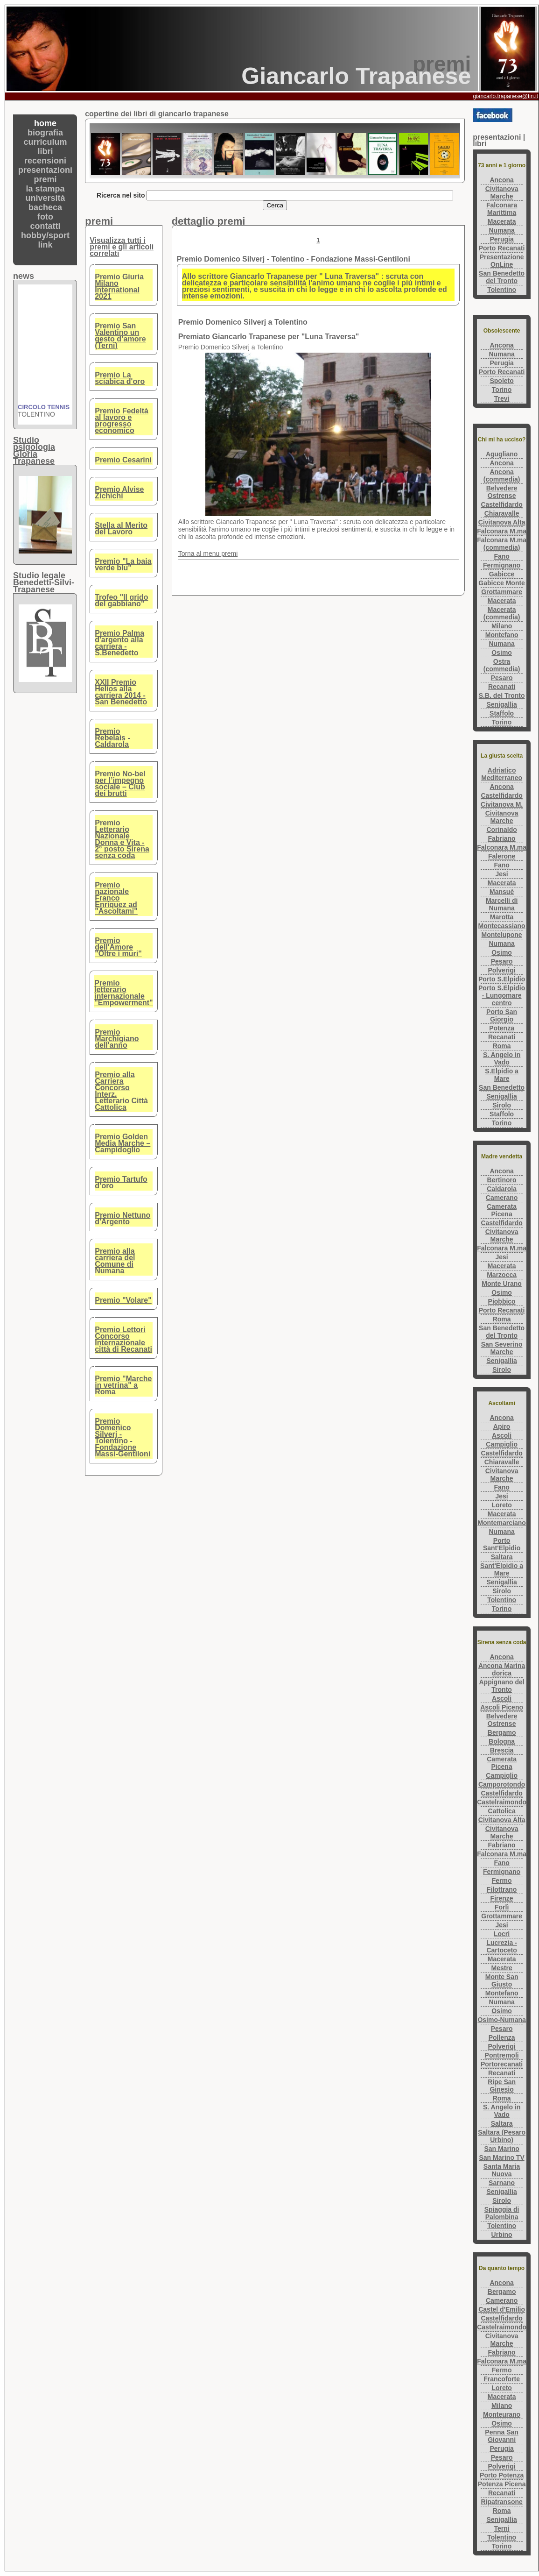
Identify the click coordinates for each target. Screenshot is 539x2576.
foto (45, 216)
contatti (45, 226)
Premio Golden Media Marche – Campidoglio (122, 1143)
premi (45, 179)
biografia (45, 132)
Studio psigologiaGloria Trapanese (34, 450)
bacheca (45, 207)
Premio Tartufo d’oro (121, 1182)
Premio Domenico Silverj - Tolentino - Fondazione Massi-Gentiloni (122, 1437)
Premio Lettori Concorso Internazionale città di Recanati (123, 1339)
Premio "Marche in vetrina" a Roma (123, 1385)
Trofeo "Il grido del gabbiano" (121, 600)
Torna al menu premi (208, 553)
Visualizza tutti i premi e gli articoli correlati (122, 246)
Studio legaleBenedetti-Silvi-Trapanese (43, 582)
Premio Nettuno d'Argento (122, 1218)
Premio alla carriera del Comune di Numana (115, 1261)
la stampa (45, 188)
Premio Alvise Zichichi (119, 492)
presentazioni (45, 170)
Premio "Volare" (123, 1300)
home (45, 123)
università (45, 198)
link (45, 244)
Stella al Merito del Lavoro (121, 528)
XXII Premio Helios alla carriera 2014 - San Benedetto (121, 692)
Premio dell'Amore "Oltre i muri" (118, 947)
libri (45, 151)
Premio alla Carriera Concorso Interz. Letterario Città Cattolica (121, 1091)
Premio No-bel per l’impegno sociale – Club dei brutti (120, 783)
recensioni (45, 160)
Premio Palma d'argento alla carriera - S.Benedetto (119, 643)
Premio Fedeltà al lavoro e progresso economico (121, 420)
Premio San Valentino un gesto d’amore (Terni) (120, 335)
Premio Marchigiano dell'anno (117, 1038)
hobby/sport (45, 235)
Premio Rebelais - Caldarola (112, 737)
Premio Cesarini (123, 460)
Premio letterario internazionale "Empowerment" (123, 993)
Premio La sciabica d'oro (120, 378)
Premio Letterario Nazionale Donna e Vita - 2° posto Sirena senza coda (122, 839)
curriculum (45, 142)
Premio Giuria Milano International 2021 (119, 286)
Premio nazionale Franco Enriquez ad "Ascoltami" (116, 898)
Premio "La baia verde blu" (123, 564)
